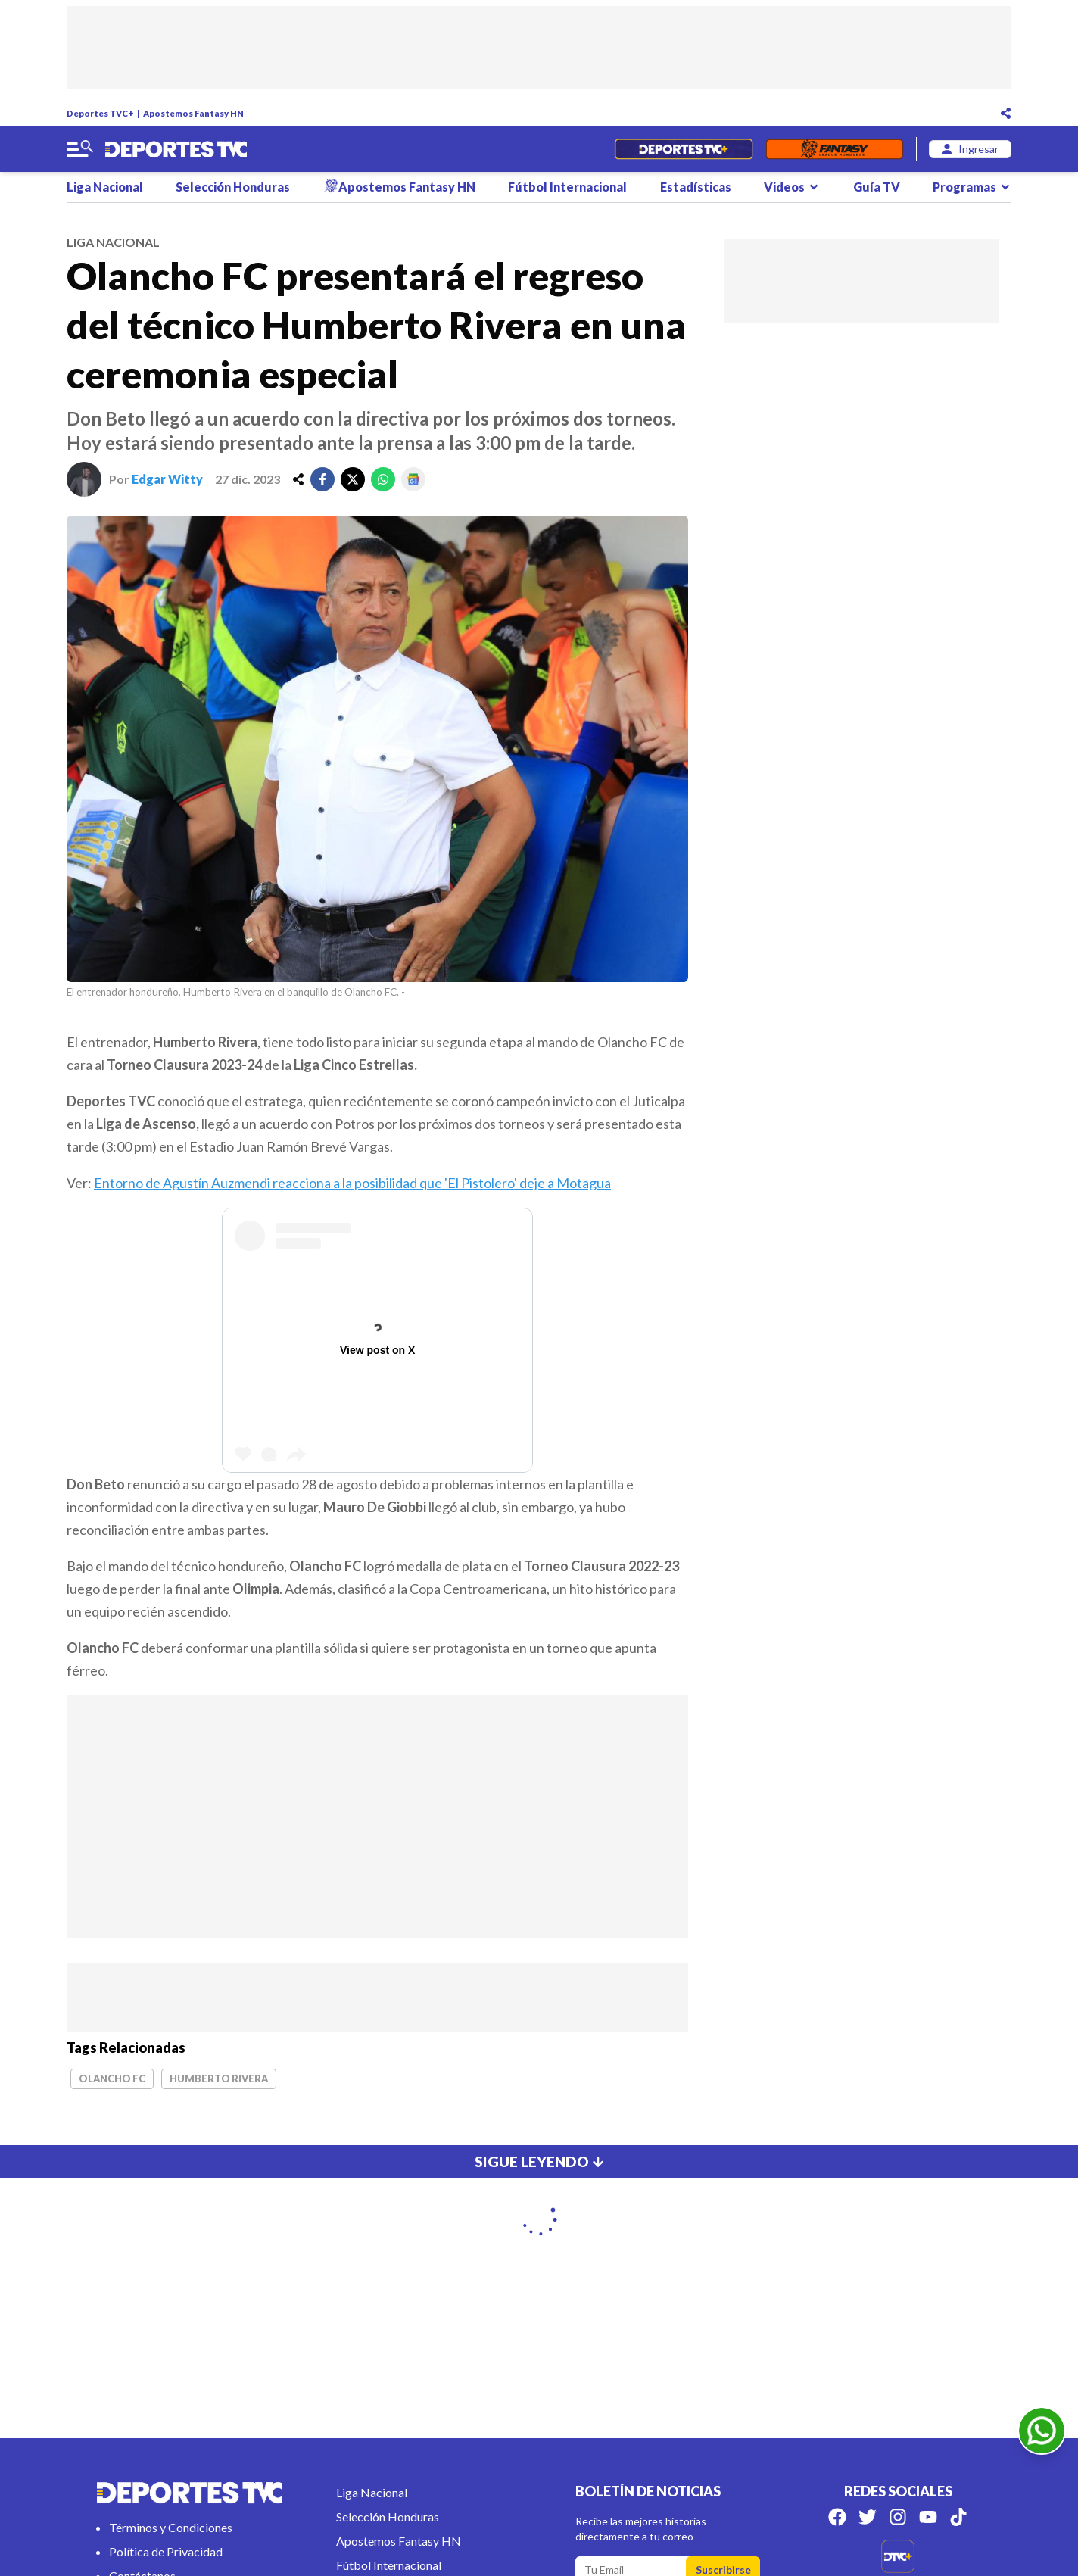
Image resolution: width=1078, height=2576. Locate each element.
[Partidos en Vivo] (683, 149)
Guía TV (876, 186)
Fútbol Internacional (567, 186)
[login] (970, 149)
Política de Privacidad (166, 2551)
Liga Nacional (105, 186)
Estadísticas (695, 186)
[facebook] (322, 479)
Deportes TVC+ (100, 113)
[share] (298, 479)
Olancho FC (112, 2078)
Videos (792, 186)
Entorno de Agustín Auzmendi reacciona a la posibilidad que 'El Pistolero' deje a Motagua (352, 1182)
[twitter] (353, 479)
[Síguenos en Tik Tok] (958, 2517)
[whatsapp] (383, 479)
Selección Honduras (233, 186)
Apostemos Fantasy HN (193, 113)
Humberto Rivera (219, 2078)
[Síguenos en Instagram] (898, 2517)
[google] (413, 479)
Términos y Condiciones (170, 2527)
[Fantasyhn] (834, 149)
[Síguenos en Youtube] (928, 2517)
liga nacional (113, 242)
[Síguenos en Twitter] (867, 2517)
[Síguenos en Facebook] (837, 2517)
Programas (972, 186)
